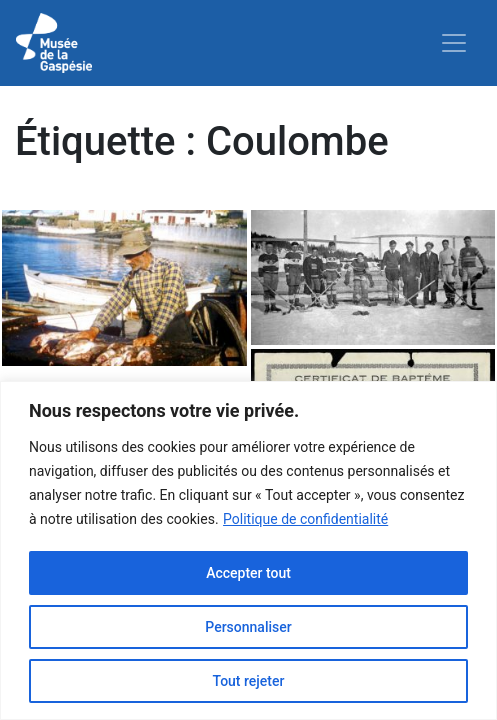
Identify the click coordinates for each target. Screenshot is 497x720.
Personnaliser (248, 627)
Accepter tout (248, 573)
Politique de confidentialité (305, 519)
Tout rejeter (249, 681)
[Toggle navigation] (454, 43)
